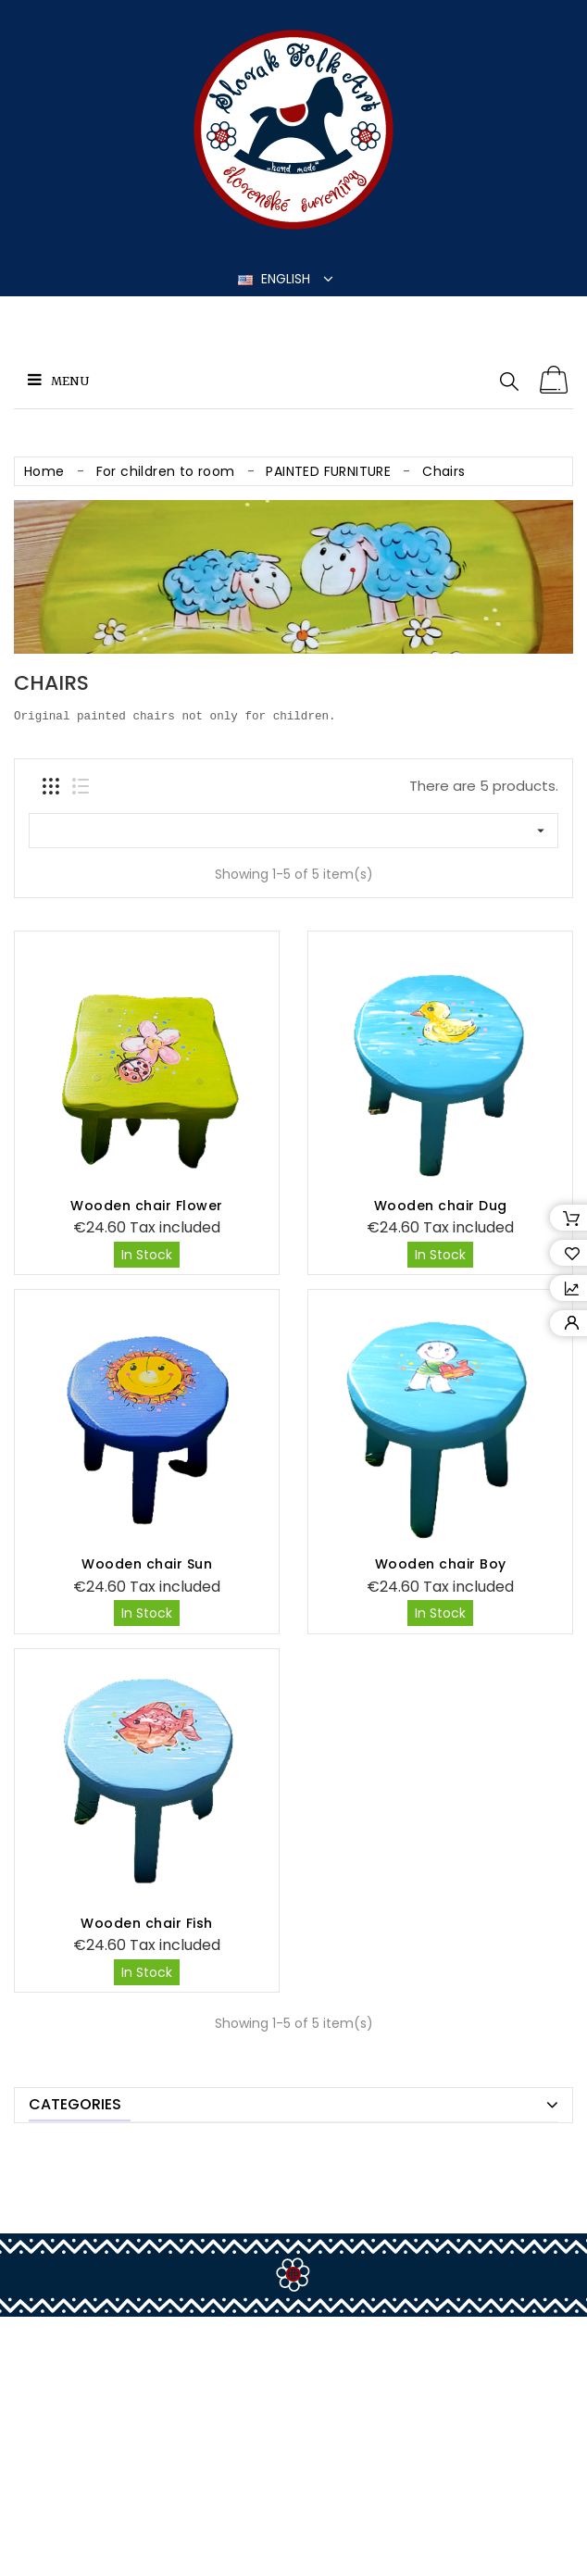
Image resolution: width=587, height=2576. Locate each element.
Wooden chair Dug (440, 1205)
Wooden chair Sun (146, 1564)
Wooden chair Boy (440, 1564)
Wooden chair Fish (147, 1675)
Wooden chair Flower (146, 1205)
